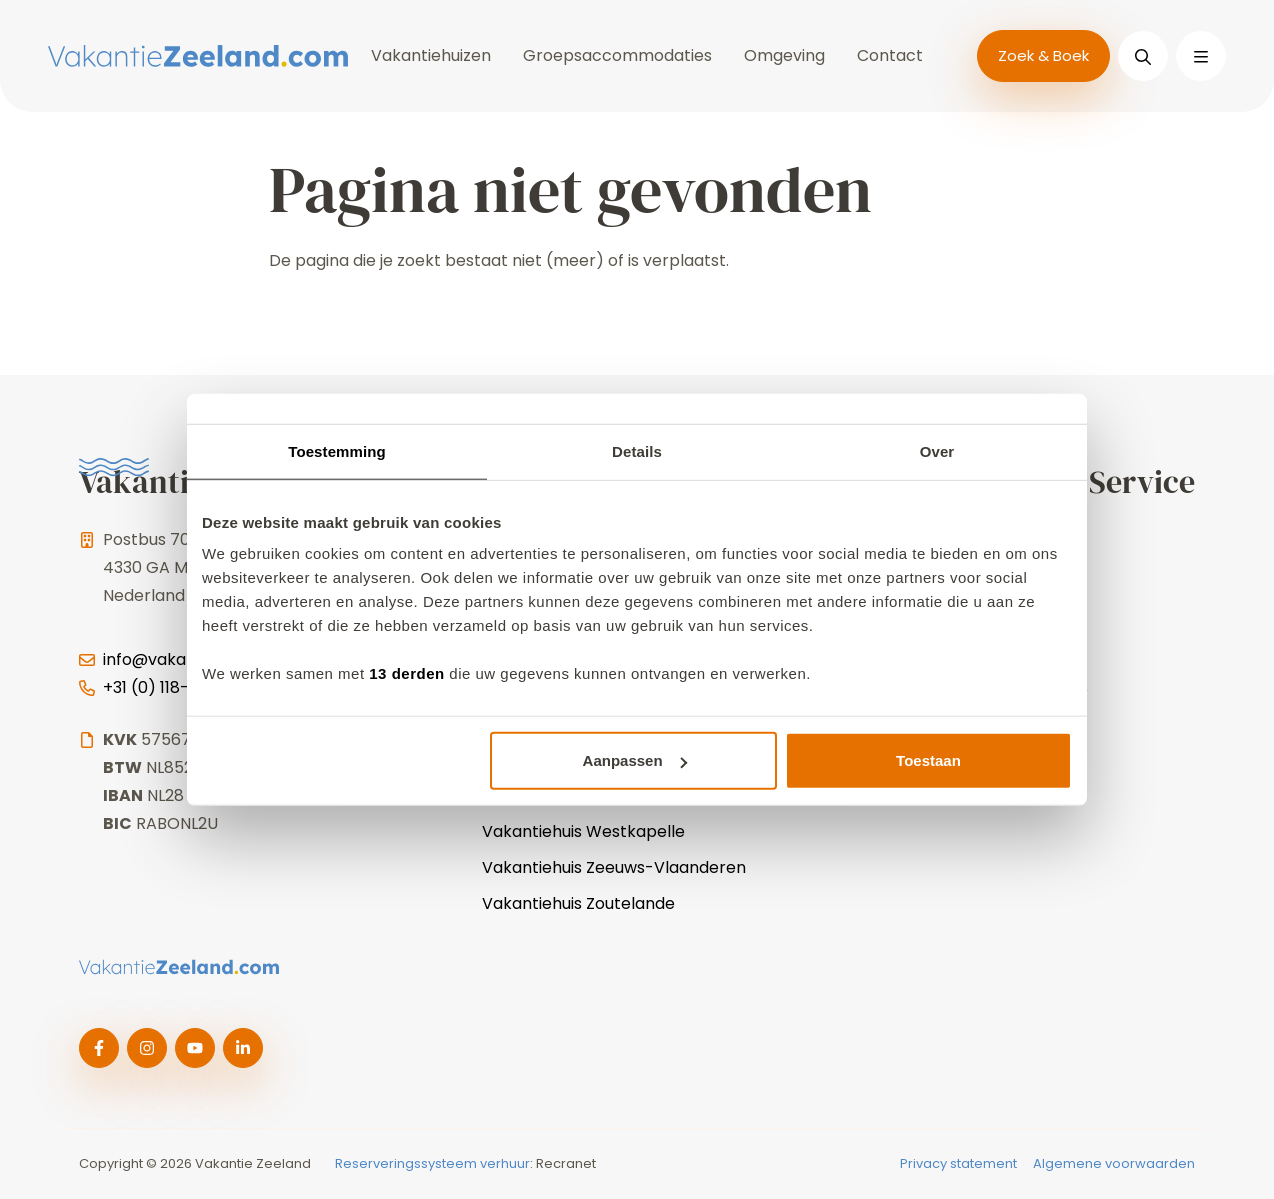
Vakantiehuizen (431, 55)
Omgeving (784, 55)
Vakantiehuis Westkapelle (583, 831)
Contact (890, 55)
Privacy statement (958, 1163)
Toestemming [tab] (337, 450)
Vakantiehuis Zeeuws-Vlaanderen (614, 867)
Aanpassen (635, 760)
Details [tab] (637, 450)
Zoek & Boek (1043, 55)
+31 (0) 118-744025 (176, 687)
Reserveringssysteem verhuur (432, 1163)
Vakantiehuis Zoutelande (578, 903)
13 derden (406, 673)
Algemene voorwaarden (1114, 1163)
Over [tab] (937, 450)
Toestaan (928, 760)
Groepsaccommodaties (617, 55)
